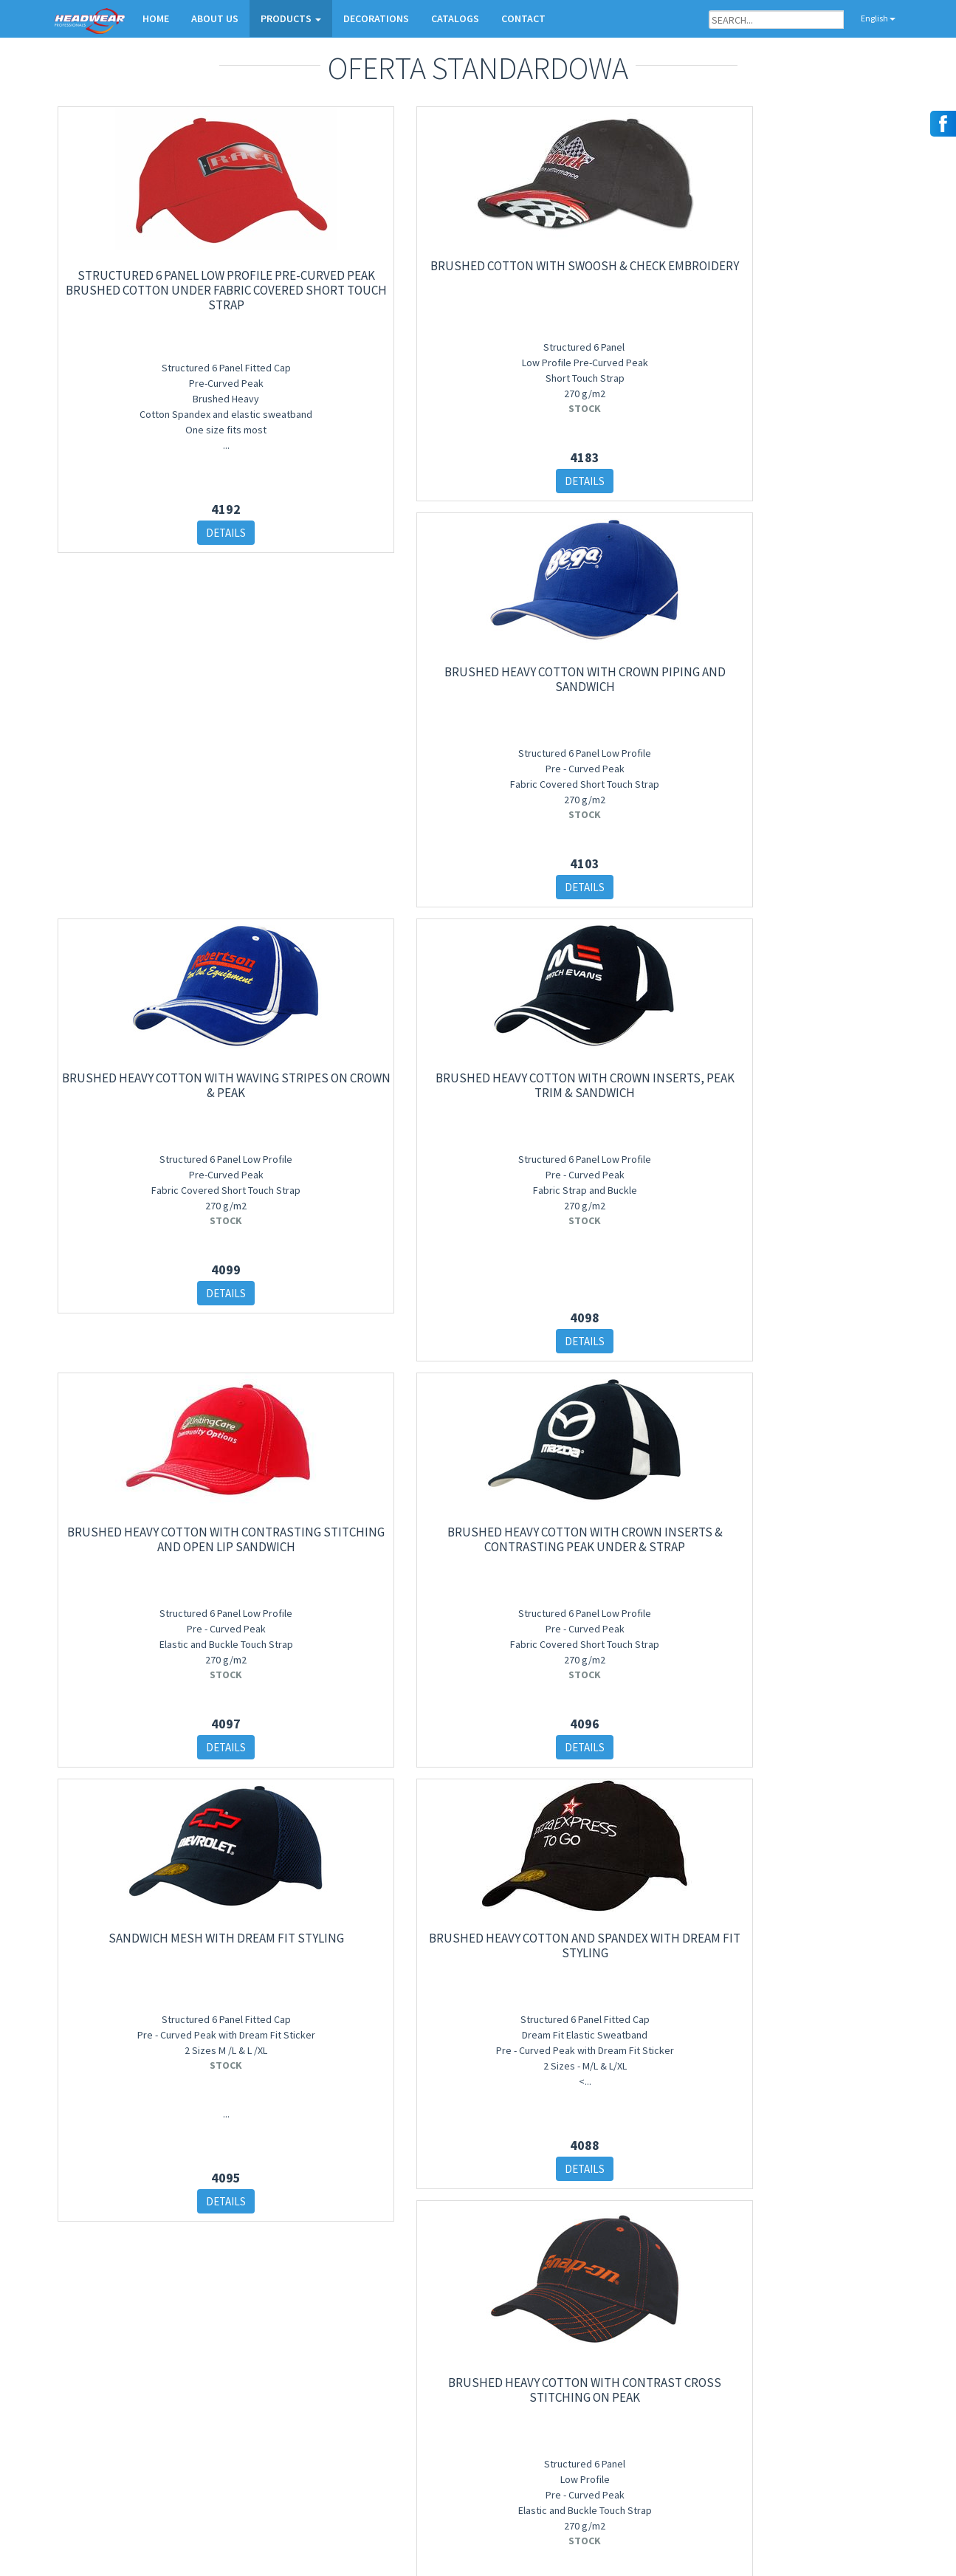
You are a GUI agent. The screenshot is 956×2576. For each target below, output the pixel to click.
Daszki (358, 2468)
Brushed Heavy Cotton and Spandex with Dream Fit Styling (802, 1062)
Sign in (226, 2491)
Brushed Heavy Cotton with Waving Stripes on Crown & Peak (802, 263)
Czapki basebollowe (385, 2411)
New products (372, 2392)
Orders (646, 2430)
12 (590, 2283)
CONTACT (523, 18)
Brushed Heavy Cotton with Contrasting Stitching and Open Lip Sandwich (587, 663)
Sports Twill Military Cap (370, 1961)
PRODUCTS (291, 18)
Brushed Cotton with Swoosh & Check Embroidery (370, 255)
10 (532, 2283)
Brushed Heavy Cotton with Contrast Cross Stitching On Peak (802, 1497)
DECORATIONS (376, 18)
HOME (155, 18)
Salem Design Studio (853, 2548)
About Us (651, 2392)
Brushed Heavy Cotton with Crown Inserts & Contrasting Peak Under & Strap (802, 663)
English (871, 18)
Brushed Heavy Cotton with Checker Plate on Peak (155, 1968)
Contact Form (86, 2392)
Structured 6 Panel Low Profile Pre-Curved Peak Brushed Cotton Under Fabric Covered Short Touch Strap (154, 279)
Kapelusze (365, 2449)
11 (561, 2283)
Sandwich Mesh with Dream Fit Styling (586, 1055)
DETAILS (154, 529)
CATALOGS (455, 18)
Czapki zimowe (376, 2430)
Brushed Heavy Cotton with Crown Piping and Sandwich (587, 255)
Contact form (660, 2449)
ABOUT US (214, 18)
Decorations (657, 2411)
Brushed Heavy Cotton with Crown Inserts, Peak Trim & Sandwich (370, 663)
